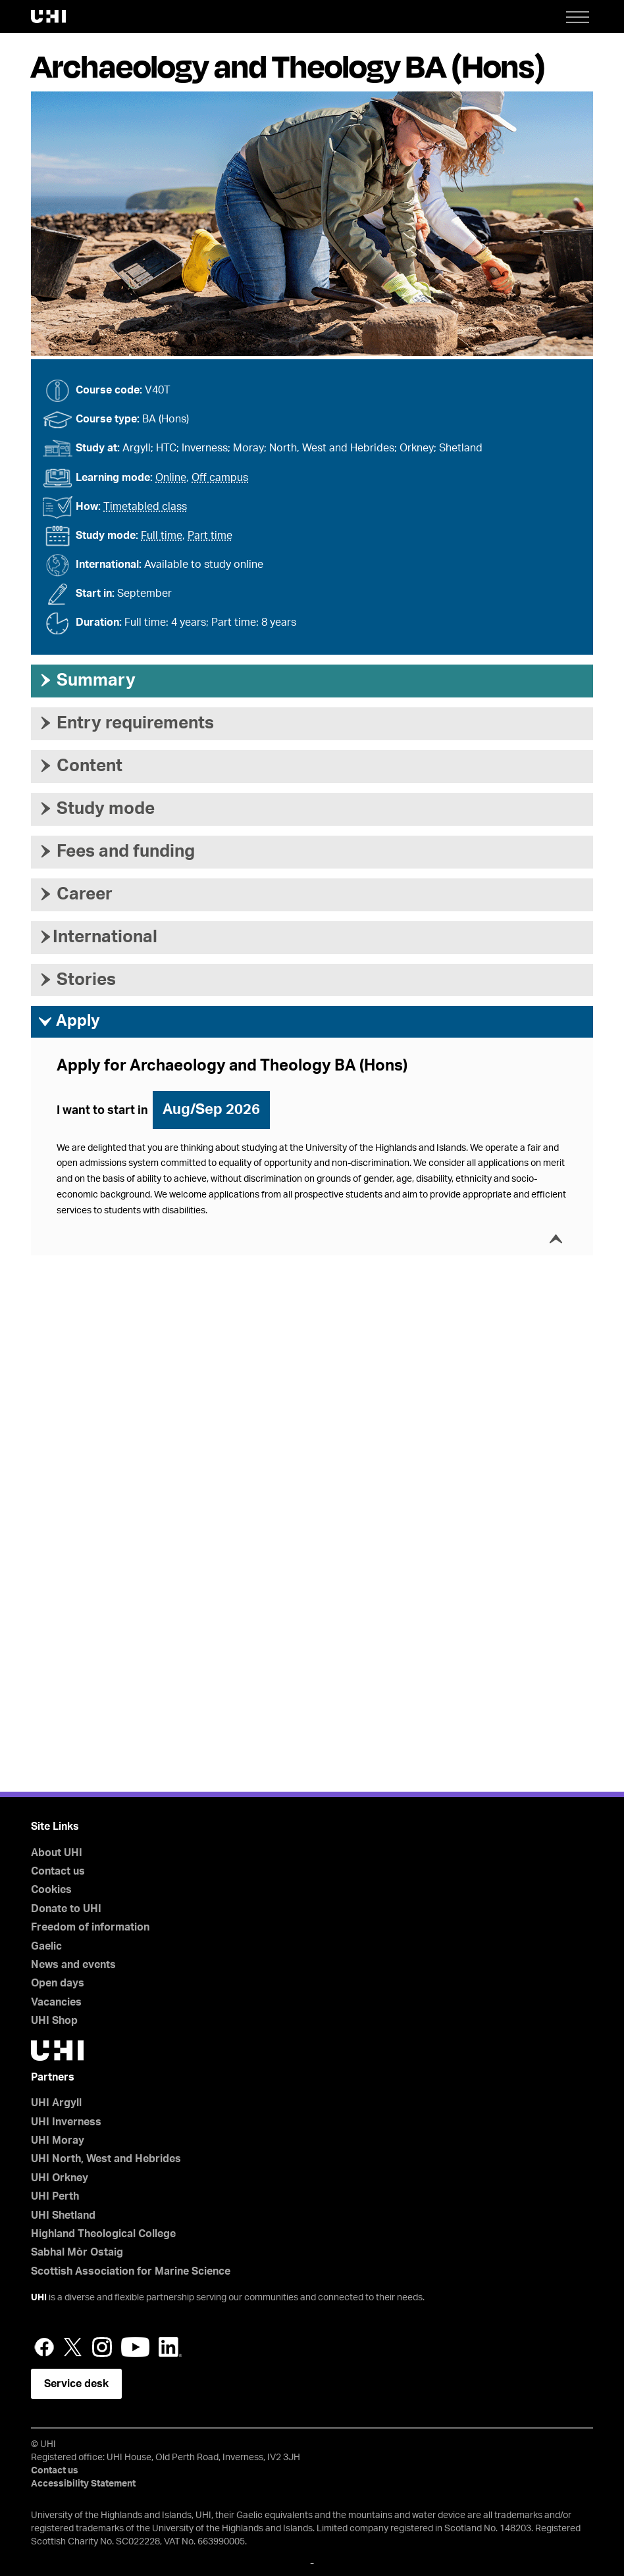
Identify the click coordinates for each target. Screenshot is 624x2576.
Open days (57, 1983)
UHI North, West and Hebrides (106, 2159)
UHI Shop (54, 2020)
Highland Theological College (103, 2234)
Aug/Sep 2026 (211, 1109)
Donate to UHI (66, 1909)
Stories (77, 979)
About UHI (56, 1853)
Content (80, 765)
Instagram (102, 2347)
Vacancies (56, 2002)
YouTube (135, 2347)
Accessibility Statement (83, 2483)
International (97, 937)
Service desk (76, 2384)
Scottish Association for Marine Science (130, 2271)
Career (75, 894)
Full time (161, 535)
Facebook (44, 2347)
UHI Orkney (59, 2178)
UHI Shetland (63, 2215)
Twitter (73, 2347)
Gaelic (46, 1946)
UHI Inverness (66, 2122)
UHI (39, 2297)
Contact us (58, 1871)
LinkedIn (170, 2347)
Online (170, 477)
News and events (73, 1964)
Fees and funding (116, 851)
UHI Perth (55, 2196)
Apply (69, 1021)
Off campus (220, 477)
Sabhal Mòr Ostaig (77, 2252)
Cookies (51, 1889)
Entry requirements (126, 723)
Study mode (96, 808)
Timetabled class (145, 506)
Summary (87, 680)
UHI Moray (57, 2140)
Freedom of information (90, 1927)
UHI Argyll (56, 2103)
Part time (210, 535)
